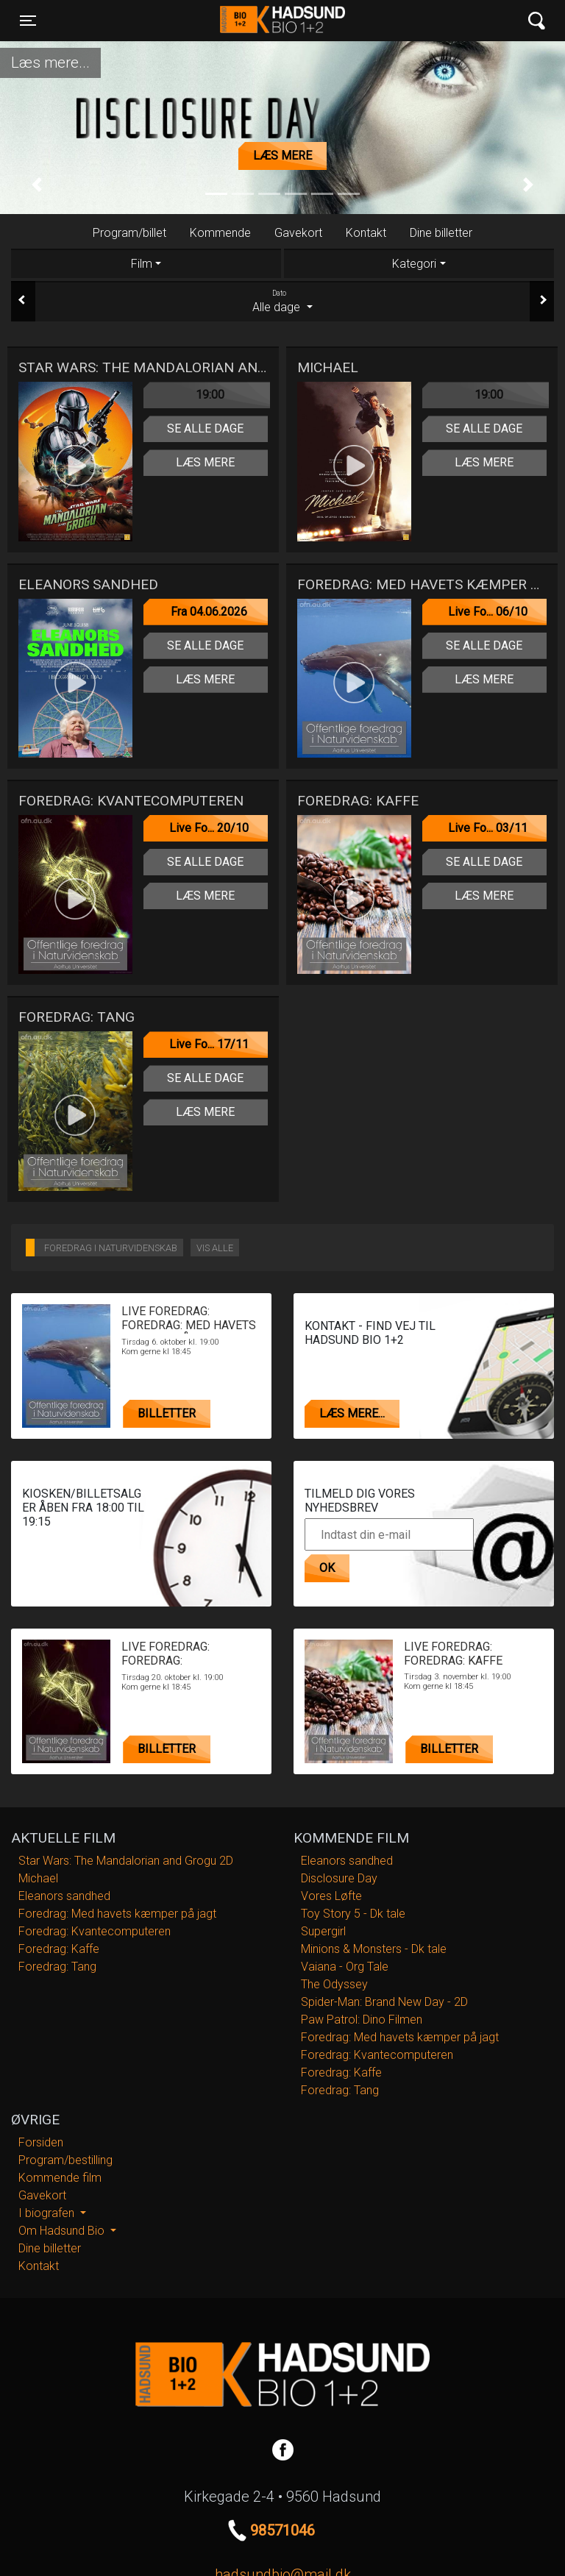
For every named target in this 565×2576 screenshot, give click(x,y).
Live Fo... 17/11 (209, 1044)
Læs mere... (352, 1413)
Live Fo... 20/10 (209, 828)
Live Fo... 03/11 (487, 828)
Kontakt (366, 233)
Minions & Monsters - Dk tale (374, 1949)
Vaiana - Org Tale (344, 1967)
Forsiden (40, 2142)
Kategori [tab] (414, 264)
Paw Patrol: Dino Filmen (361, 2020)
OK (327, 1568)
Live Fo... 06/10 (487, 612)
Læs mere (282, 156)
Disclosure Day (339, 1878)
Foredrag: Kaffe (58, 1949)
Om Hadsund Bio (62, 2231)
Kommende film (60, 2178)
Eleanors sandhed (64, 1896)
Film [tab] (141, 264)
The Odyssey (334, 1984)
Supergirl (323, 1931)
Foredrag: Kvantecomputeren (94, 1931)
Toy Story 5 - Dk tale (353, 1914)
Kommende (220, 233)
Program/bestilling (65, 2160)
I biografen (47, 2213)
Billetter (167, 1413)
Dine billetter (441, 233)
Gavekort (298, 233)
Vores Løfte (331, 1896)
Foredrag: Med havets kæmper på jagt (117, 1914)
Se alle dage (205, 428)
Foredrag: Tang (57, 1967)
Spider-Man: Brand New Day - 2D (384, 2002)
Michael (38, 1878)
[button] (37, 185)
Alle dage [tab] (282, 301)
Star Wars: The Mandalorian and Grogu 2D (125, 1861)
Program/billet (129, 233)
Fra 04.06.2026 (209, 612)
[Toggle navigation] (28, 21)
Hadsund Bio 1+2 (282, 20)
